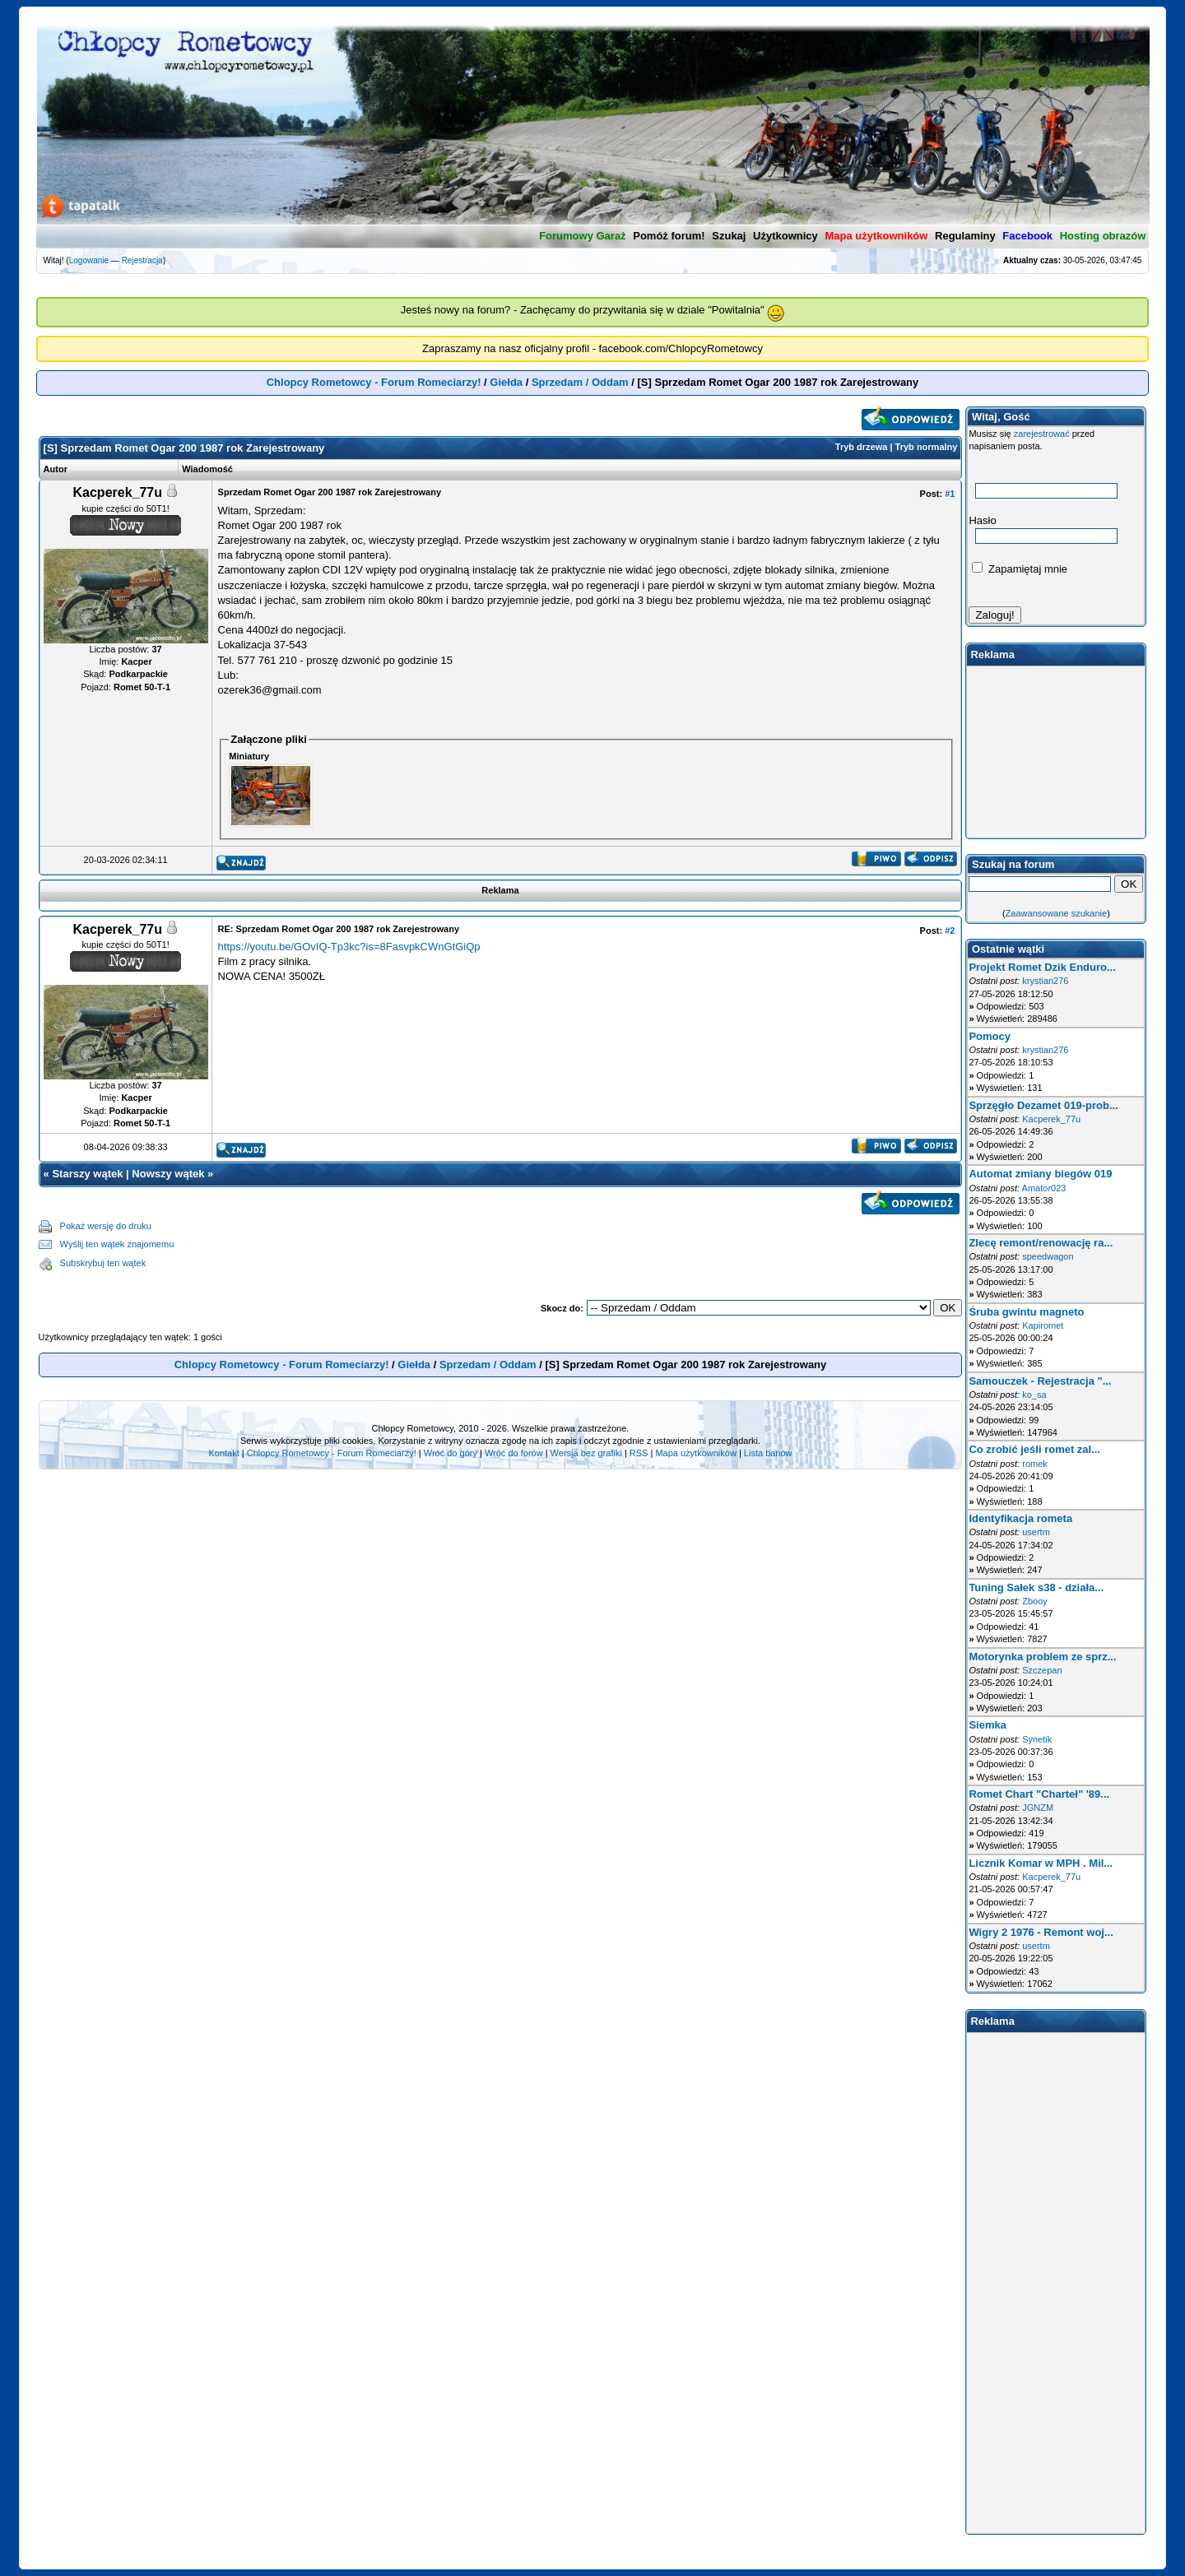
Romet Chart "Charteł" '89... (1039, 1794)
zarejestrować (1042, 434)
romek (1035, 1464)
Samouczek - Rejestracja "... (1040, 1381)
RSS (639, 1453)
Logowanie (89, 260)
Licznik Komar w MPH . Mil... (1041, 1863)
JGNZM (1037, 1807)
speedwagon (1047, 1256)
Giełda (506, 382)
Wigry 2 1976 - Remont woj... (1041, 1932)
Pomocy (990, 1036)
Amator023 (1044, 1188)
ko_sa (1034, 1394)
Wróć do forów (514, 1453)
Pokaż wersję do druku (105, 1226)
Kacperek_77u (1051, 1119)
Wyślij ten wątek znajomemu (117, 1244)
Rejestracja (142, 260)
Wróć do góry (450, 1453)
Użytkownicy (785, 236)
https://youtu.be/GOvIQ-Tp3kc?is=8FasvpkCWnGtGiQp (349, 946)
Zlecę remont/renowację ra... (1041, 1243)
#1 (950, 494)
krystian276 (1045, 981)
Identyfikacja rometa (1020, 1518)
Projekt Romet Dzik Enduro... (1042, 967)
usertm (1036, 1532)
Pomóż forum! (668, 236)
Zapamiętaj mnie (1019, 569)
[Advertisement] (567, 1244)
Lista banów (768, 1453)
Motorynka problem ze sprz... (1042, 1656)
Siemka (987, 1725)
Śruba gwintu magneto (1026, 1312)
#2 (950, 930)
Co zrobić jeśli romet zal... (1034, 1449)
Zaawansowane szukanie (1057, 913)
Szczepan (1042, 1670)
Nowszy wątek (168, 1173)
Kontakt (223, 1453)
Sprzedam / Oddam (580, 382)
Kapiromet (1042, 1325)
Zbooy (1035, 1601)
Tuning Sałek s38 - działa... (1036, 1587)
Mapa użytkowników (695, 1453)
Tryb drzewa (861, 447)
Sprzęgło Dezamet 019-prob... (1043, 1105)
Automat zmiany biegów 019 (1040, 1173)
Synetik (1037, 1739)
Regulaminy (965, 236)
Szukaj (729, 236)
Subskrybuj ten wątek (103, 1263)
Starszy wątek (87, 1173)
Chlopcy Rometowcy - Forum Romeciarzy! (374, 382)
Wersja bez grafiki (586, 1453)
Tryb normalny (926, 447)
